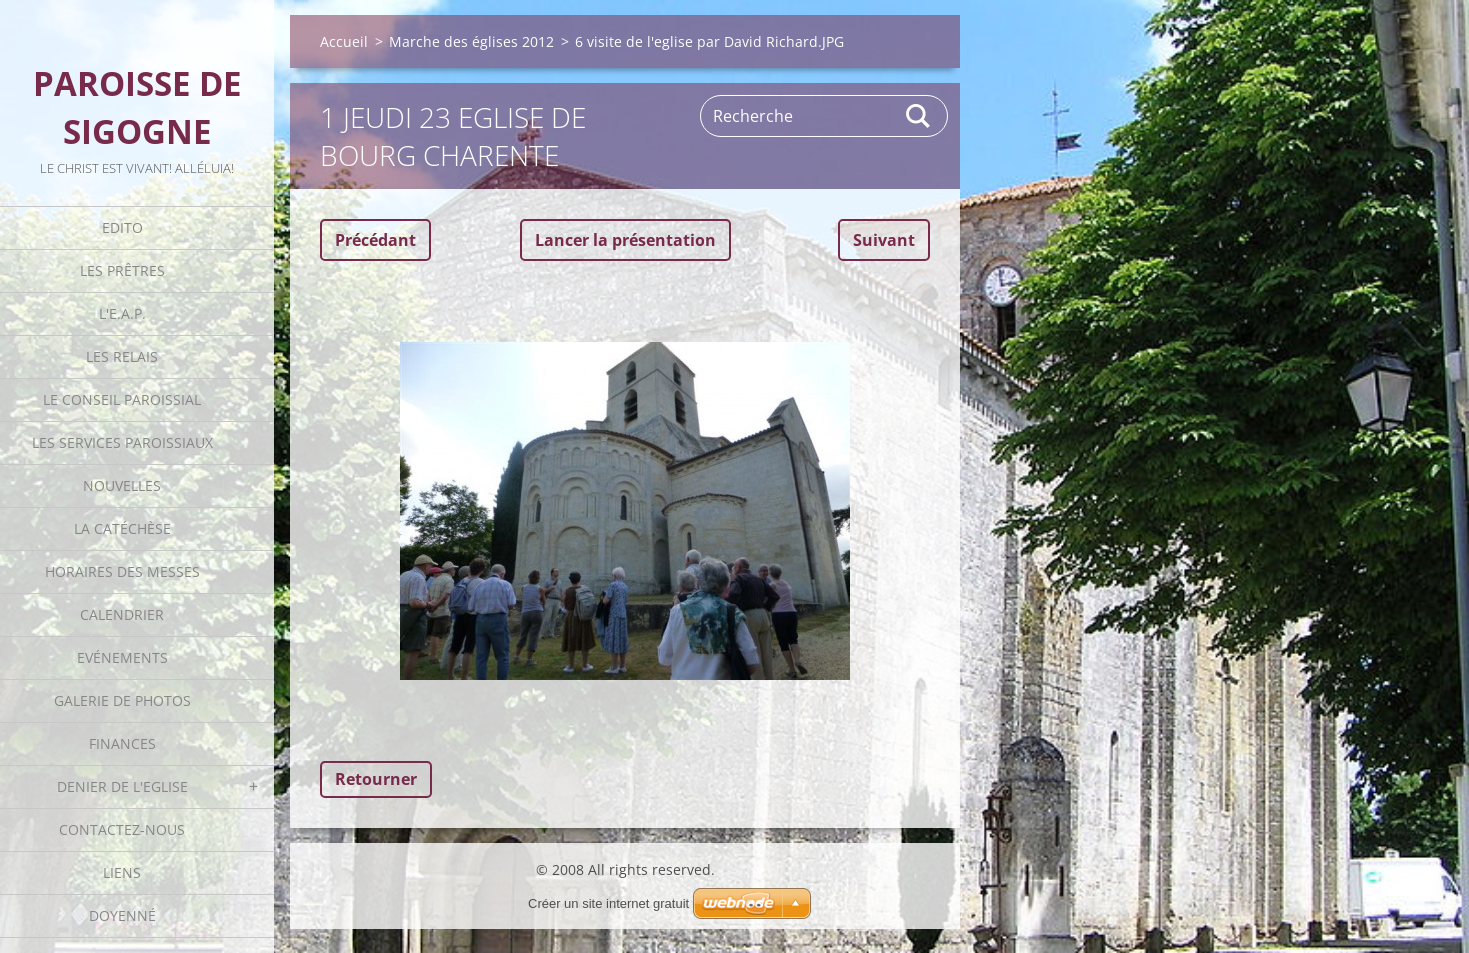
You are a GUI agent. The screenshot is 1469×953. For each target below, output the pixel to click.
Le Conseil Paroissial (122, 399)
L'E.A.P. (122, 313)
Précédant (375, 240)
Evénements (122, 657)
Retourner (376, 779)
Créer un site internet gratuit (608, 903)
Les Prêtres (122, 270)
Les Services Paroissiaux (122, 442)
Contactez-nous (122, 829)
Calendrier (122, 614)
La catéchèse (122, 528)
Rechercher (919, 116)
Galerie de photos (122, 700)
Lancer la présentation (625, 240)
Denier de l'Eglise (122, 786)
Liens (122, 872)
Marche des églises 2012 (471, 41)
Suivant (884, 240)
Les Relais (122, 356)
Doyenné (122, 915)
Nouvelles (122, 485)
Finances (122, 743)
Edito (122, 227)
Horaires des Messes (122, 571)
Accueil (344, 41)
